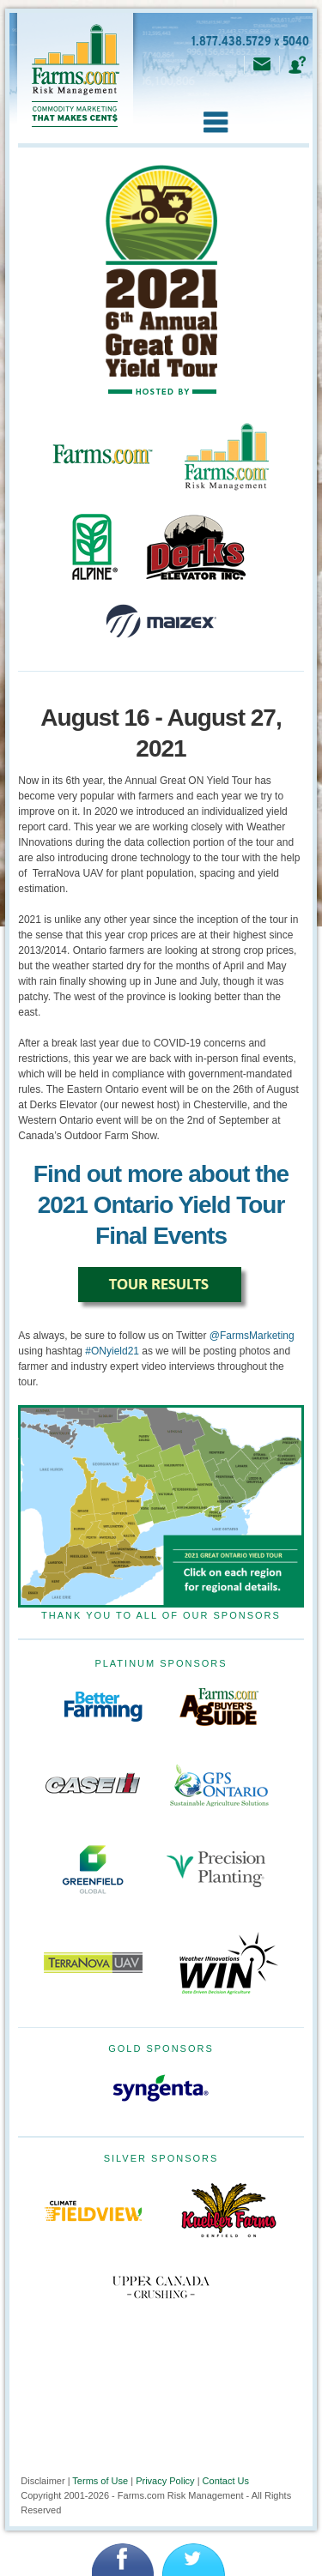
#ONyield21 (112, 1351)
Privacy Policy (165, 2481)
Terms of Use (100, 2481)
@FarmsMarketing (252, 1336)
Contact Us (226, 2481)
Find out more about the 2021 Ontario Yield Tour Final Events (161, 1205)
